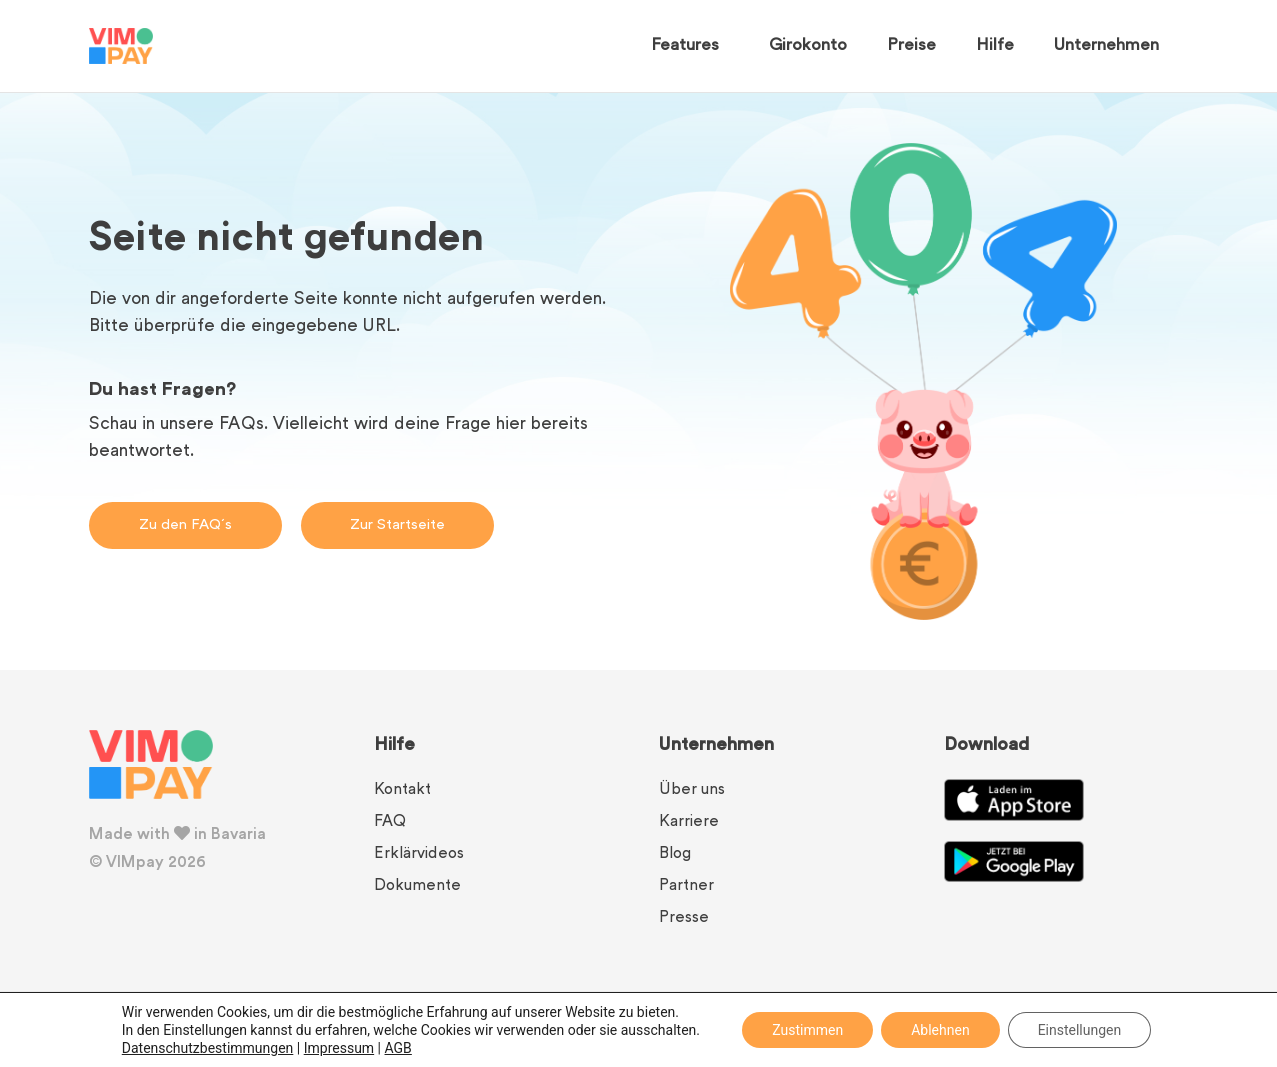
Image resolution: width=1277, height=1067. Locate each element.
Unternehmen (1111, 46)
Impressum (339, 1048)
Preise (911, 46)
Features (690, 46)
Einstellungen (1080, 1030)
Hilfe (995, 46)
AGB (398, 1048)
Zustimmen (807, 1030)
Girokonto (808, 46)
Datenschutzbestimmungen (208, 1048)
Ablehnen (940, 1030)
